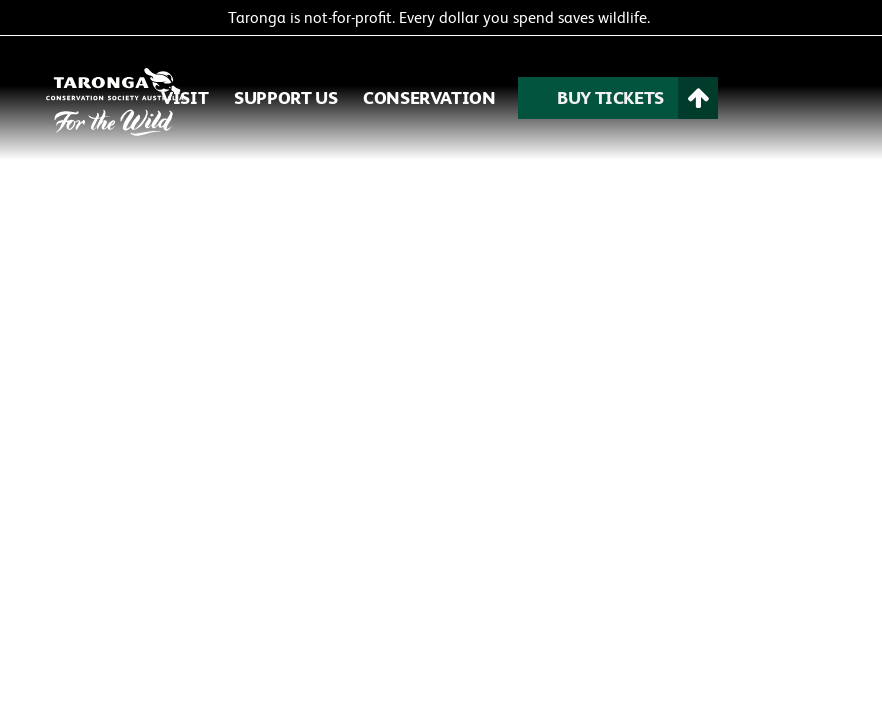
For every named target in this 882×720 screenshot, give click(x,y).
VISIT (184, 97)
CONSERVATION (429, 97)
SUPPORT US (285, 97)
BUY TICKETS (610, 97)
